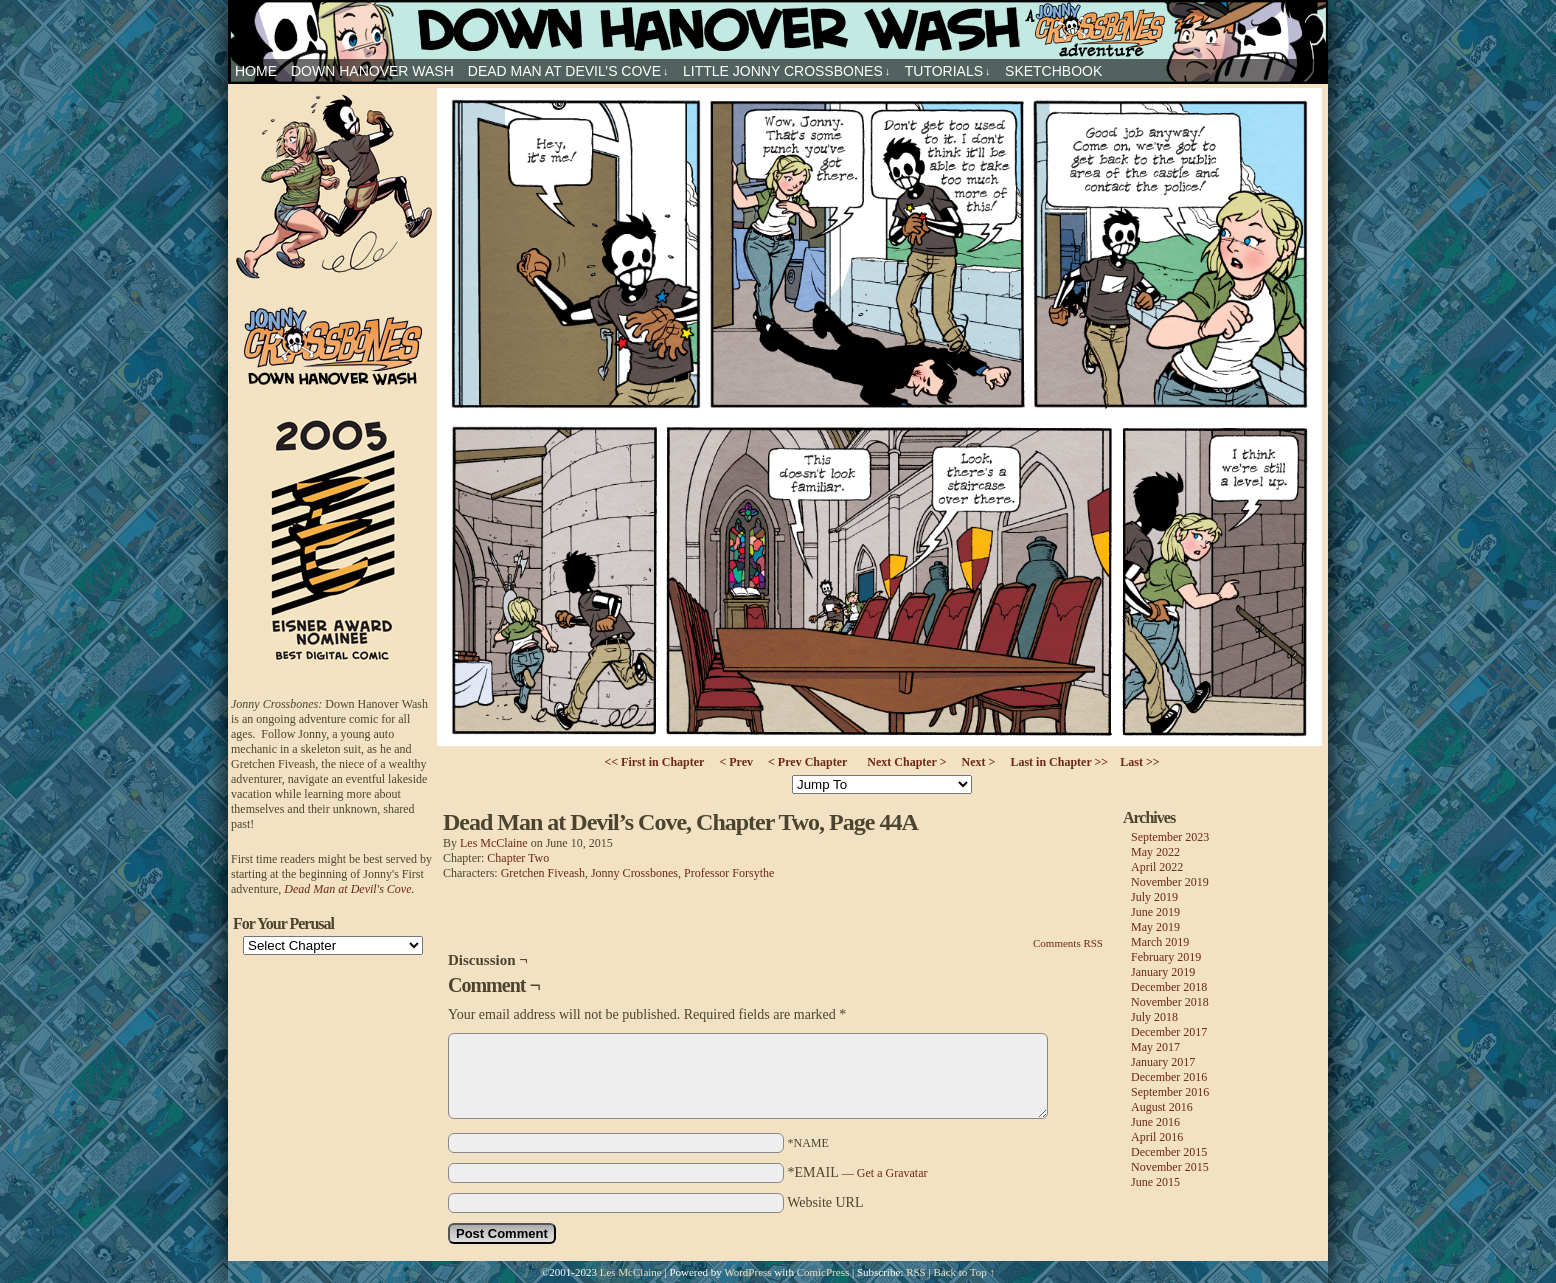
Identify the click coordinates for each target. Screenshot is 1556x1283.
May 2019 (1155, 927)
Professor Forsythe (729, 873)
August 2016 (1162, 1107)
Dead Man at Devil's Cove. (349, 889)
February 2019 (1166, 957)
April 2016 (1157, 1137)
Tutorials (948, 71)
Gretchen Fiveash (543, 873)
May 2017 (1155, 1047)
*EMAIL (858, 1172)
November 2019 (1170, 882)
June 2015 (1155, 1182)
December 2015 (1169, 1152)
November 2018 (1170, 1002)
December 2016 (1169, 1077)
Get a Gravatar (892, 1173)
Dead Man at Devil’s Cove (568, 71)
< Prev (736, 762)
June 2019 (1155, 912)
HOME (256, 71)
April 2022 (1157, 867)
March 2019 (1160, 942)
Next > (979, 762)
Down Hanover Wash (372, 71)
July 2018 (1154, 1017)
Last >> (1139, 762)
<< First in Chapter (654, 762)
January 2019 (1163, 972)
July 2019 (1154, 897)
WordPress (747, 1272)
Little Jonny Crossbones (786, 71)
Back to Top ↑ (964, 1272)
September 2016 (1170, 1092)
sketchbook (1053, 71)
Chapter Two (518, 858)
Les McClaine (494, 843)
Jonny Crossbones (778, 29)
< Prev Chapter (807, 762)
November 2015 (1170, 1167)
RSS (916, 1272)
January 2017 (1163, 1062)
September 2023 (1170, 837)
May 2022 (1155, 852)
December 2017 (1169, 1032)
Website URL (825, 1202)
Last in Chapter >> (1059, 762)
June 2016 (1155, 1122)
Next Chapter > (906, 762)
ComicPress (823, 1272)
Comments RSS (1068, 943)
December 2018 (1169, 987)
